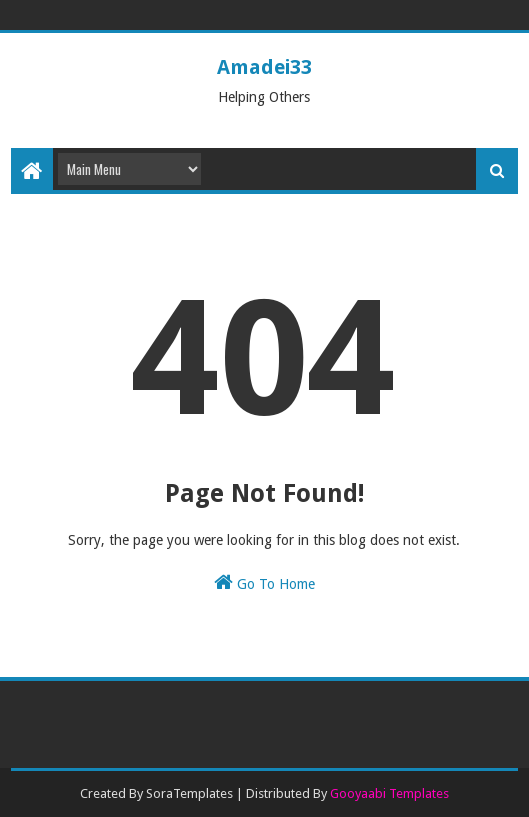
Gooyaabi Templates (389, 793)
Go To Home (264, 582)
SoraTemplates (189, 793)
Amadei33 (264, 67)
